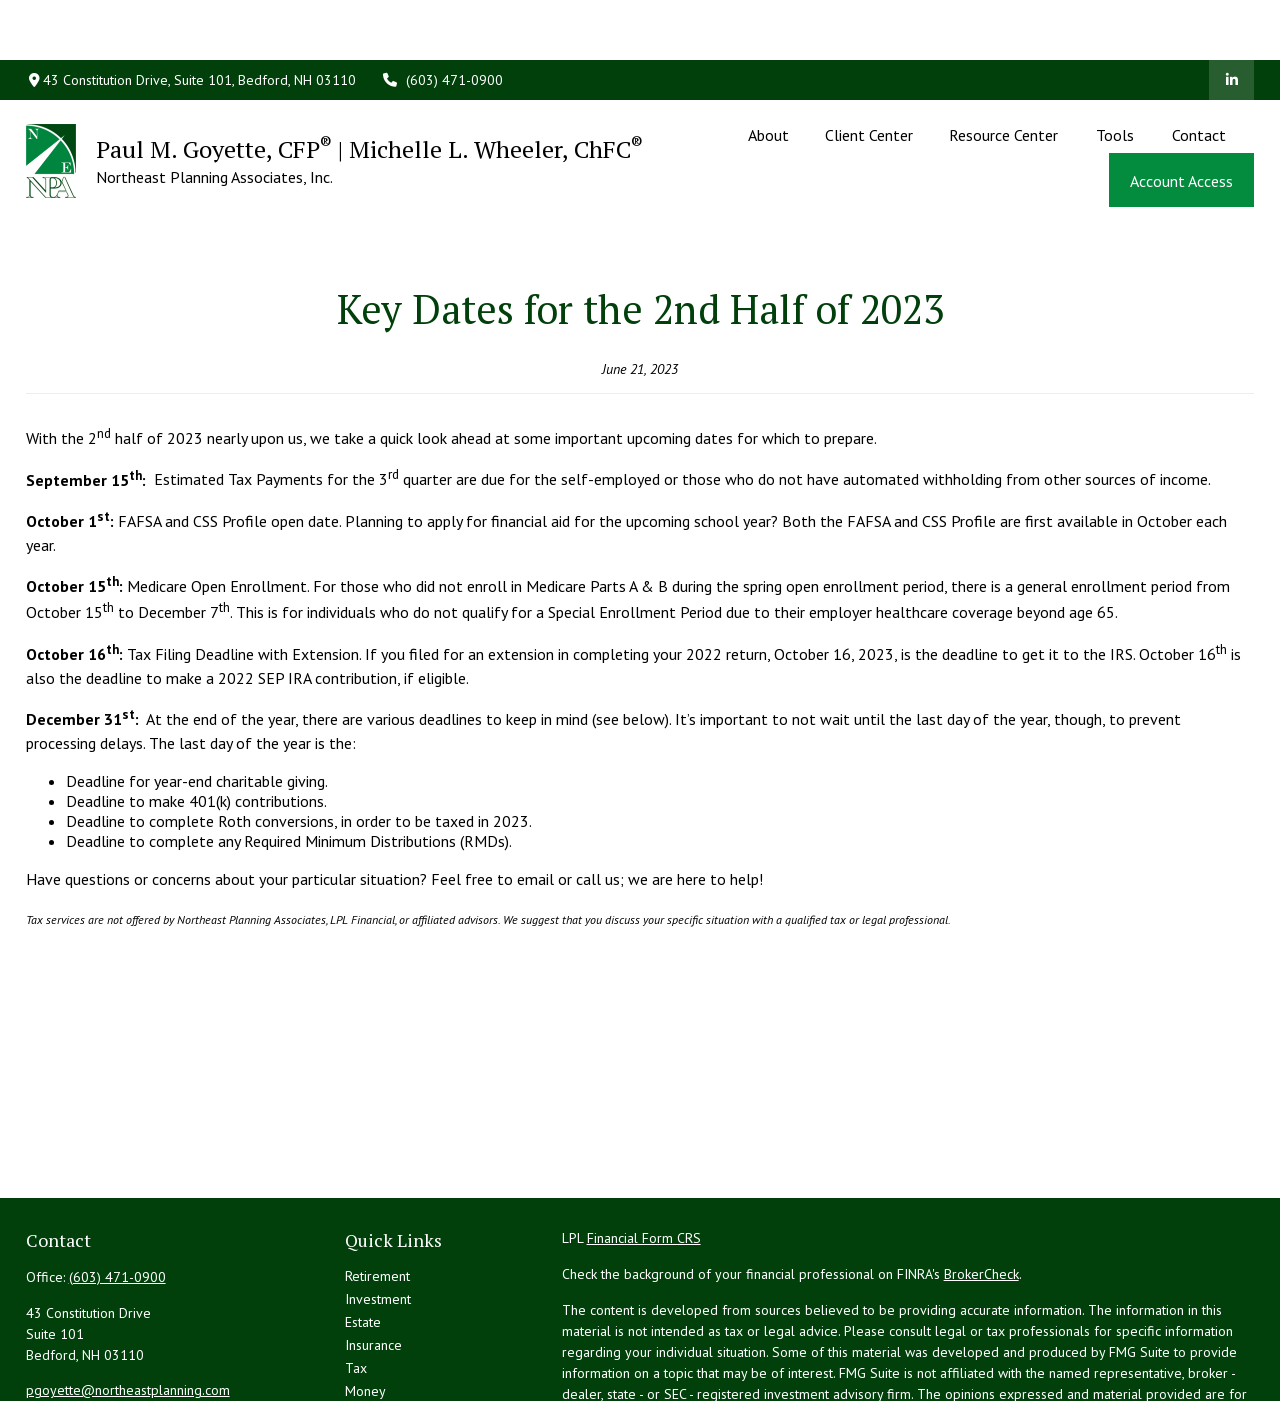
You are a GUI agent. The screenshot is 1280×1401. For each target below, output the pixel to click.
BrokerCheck (981, 1184)
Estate (363, 1232)
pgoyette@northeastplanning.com (128, 1300)
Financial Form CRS (644, 1148)
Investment (378, 1209)
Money (365, 1301)
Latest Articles (387, 1347)
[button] (768, 74)
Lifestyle (371, 1324)
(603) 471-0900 (442, 20)
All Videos (375, 1370)
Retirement (377, 1186)
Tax (356, 1278)
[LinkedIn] (1231, 20)
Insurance (373, 1255)
